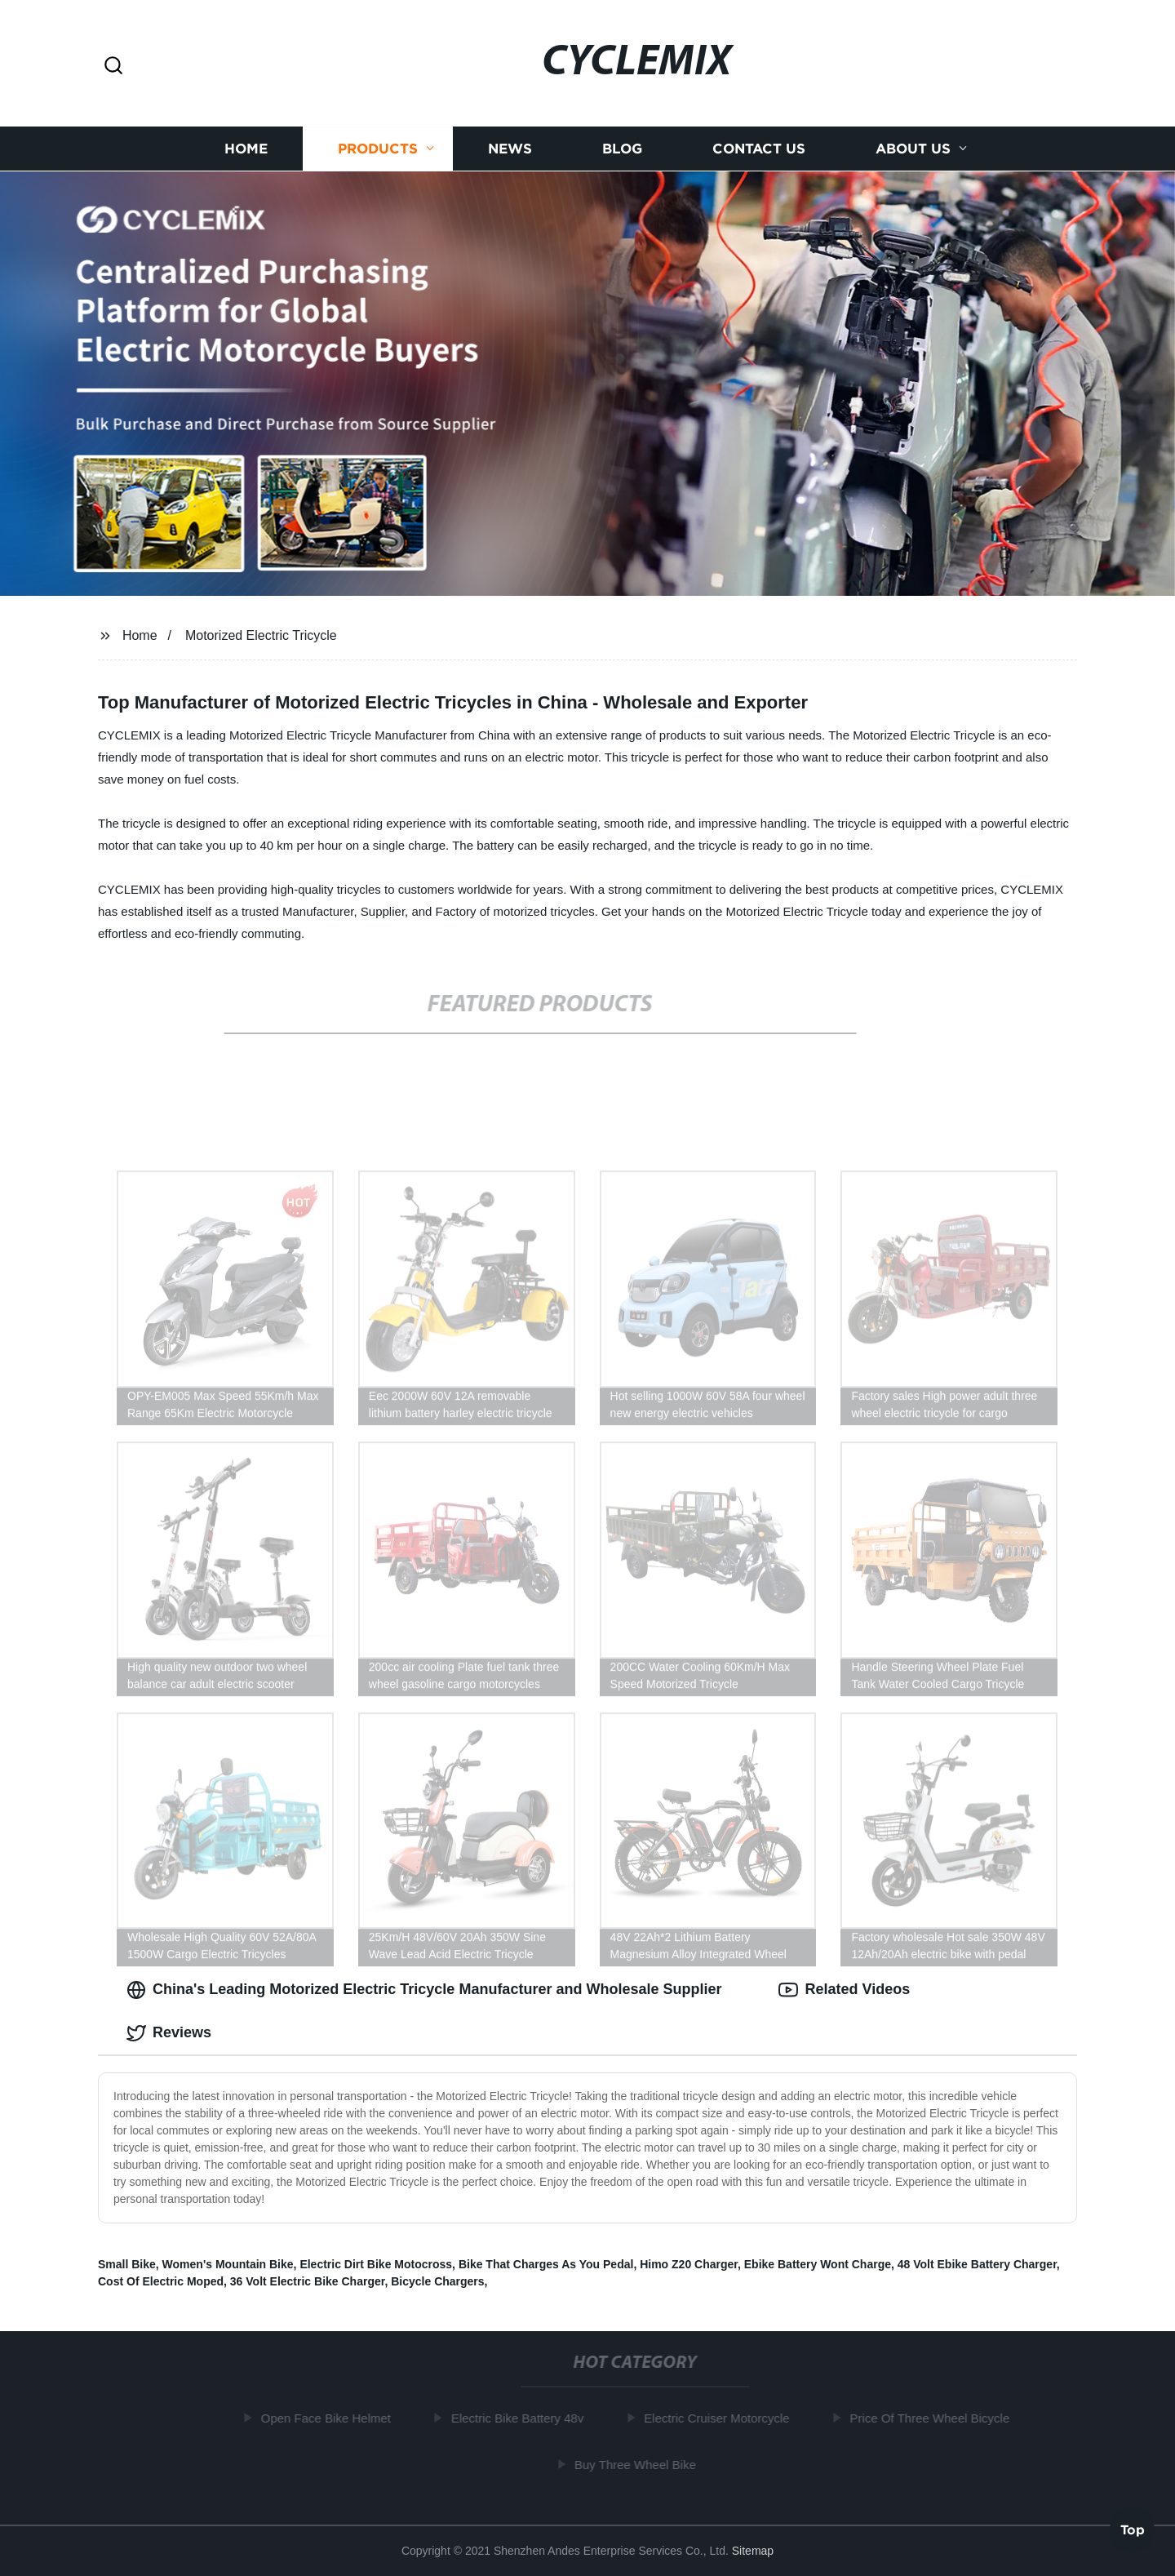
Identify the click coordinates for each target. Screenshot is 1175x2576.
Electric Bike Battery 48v (523, 2418)
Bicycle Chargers (437, 2281)
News (510, 149)
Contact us (758, 149)
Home (246, 149)
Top (1132, 2527)
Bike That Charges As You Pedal (546, 2264)
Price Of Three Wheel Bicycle (935, 2418)
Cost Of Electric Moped (161, 2281)
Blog (622, 149)
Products (378, 149)
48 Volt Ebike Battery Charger (977, 2264)
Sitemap (753, 2550)
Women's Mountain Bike (228, 2264)
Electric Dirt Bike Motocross (375, 2264)
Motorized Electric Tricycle (261, 635)
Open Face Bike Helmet (332, 2418)
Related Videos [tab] (844, 1990)
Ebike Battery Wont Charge (817, 2264)
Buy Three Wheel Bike (641, 2465)
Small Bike (127, 2264)
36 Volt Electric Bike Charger (307, 2281)
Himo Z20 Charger (689, 2264)
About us (913, 149)
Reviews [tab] (168, 2033)
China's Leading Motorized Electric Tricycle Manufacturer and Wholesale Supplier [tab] (423, 1990)
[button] (113, 66)
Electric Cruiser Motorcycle (722, 2418)
